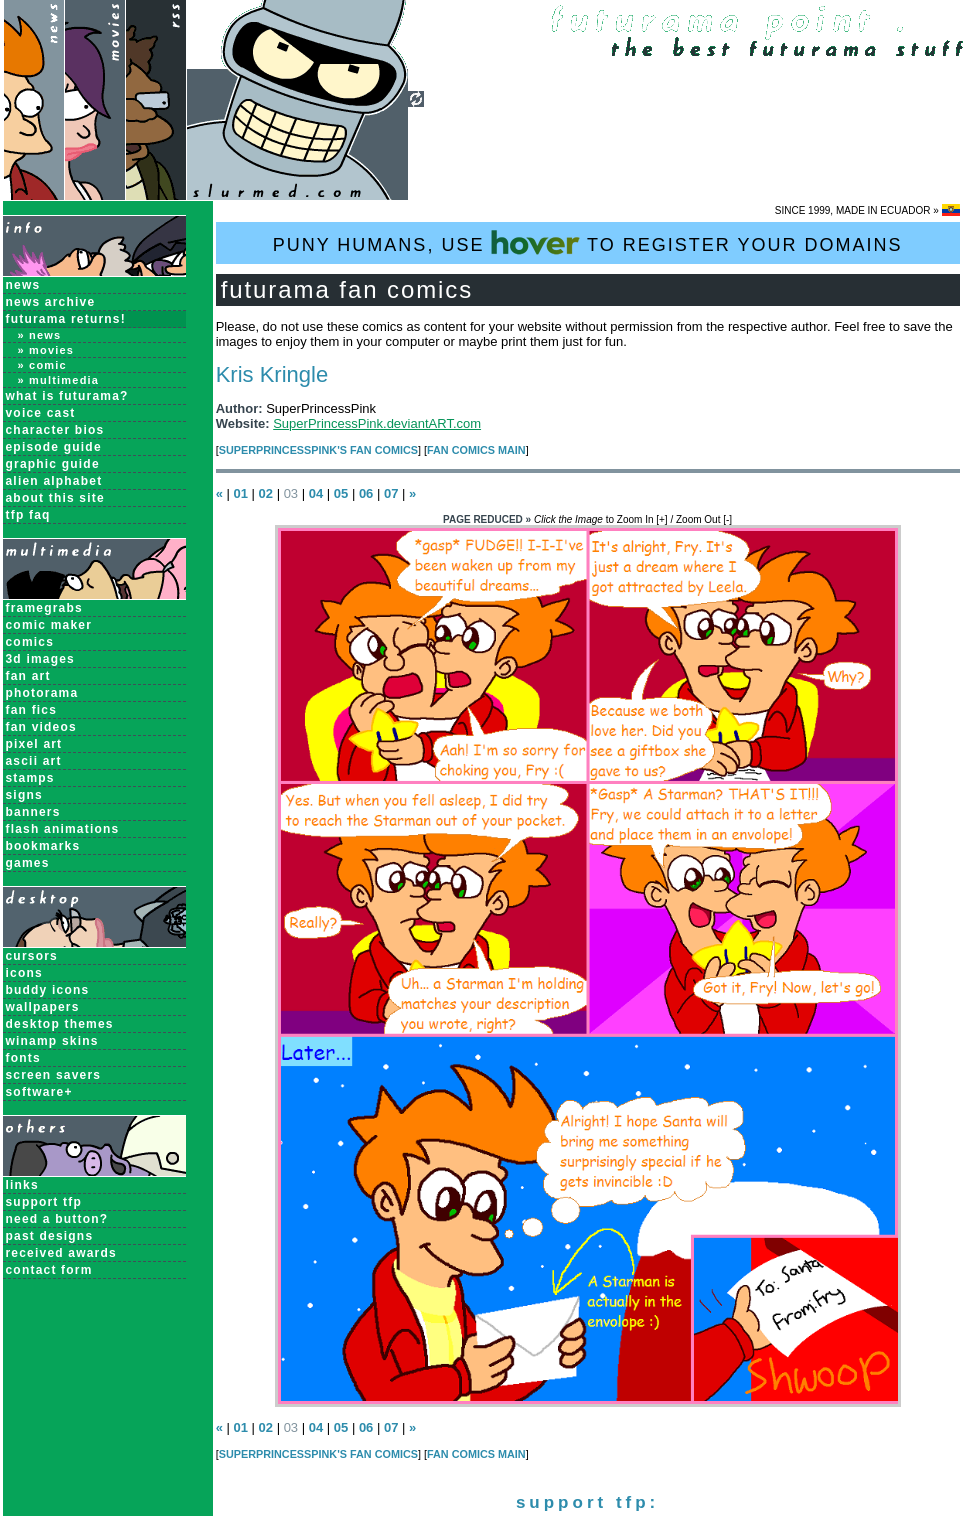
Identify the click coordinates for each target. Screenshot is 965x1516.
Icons (24, 973)
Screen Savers (54, 1075)
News (23, 285)
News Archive (51, 302)
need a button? (57, 1219)
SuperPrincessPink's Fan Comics (318, 450)
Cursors (32, 956)
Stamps (30, 778)
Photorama (42, 693)
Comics (30, 642)
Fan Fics (32, 710)
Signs (24, 795)
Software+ (39, 1092)
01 (240, 493)
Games (28, 863)
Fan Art (28, 676)
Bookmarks (43, 846)
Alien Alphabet (54, 481)
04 (316, 493)
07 (391, 493)
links (22, 1185)
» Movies (46, 350)
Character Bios (55, 430)
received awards (61, 1253)
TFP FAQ (28, 515)
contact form (49, 1270)
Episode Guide (54, 447)
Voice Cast (41, 413)
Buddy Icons (48, 990)
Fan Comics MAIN (476, 450)
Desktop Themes (60, 1024)
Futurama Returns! (66, 319)
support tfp (44, 1202)
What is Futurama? (67, 396)
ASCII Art (34, 761)
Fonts (23, 1058)
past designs (50, 1236)
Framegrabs (44, 608)
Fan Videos (41, 727)
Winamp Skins (52, 1041)
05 (341, 493)
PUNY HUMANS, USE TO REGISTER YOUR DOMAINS (588, 242)
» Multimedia (59, 380)
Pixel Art (34, 744)
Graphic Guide (53, 464)
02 (266, 493)
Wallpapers (43, 1007)
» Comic (42, 365)
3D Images (41, 659)
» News (40, 335)
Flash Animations (63, 829)
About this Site (55, 498)
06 (366, 493)
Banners (33, 812)
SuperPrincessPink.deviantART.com (377, 423)
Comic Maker (49, 625)
